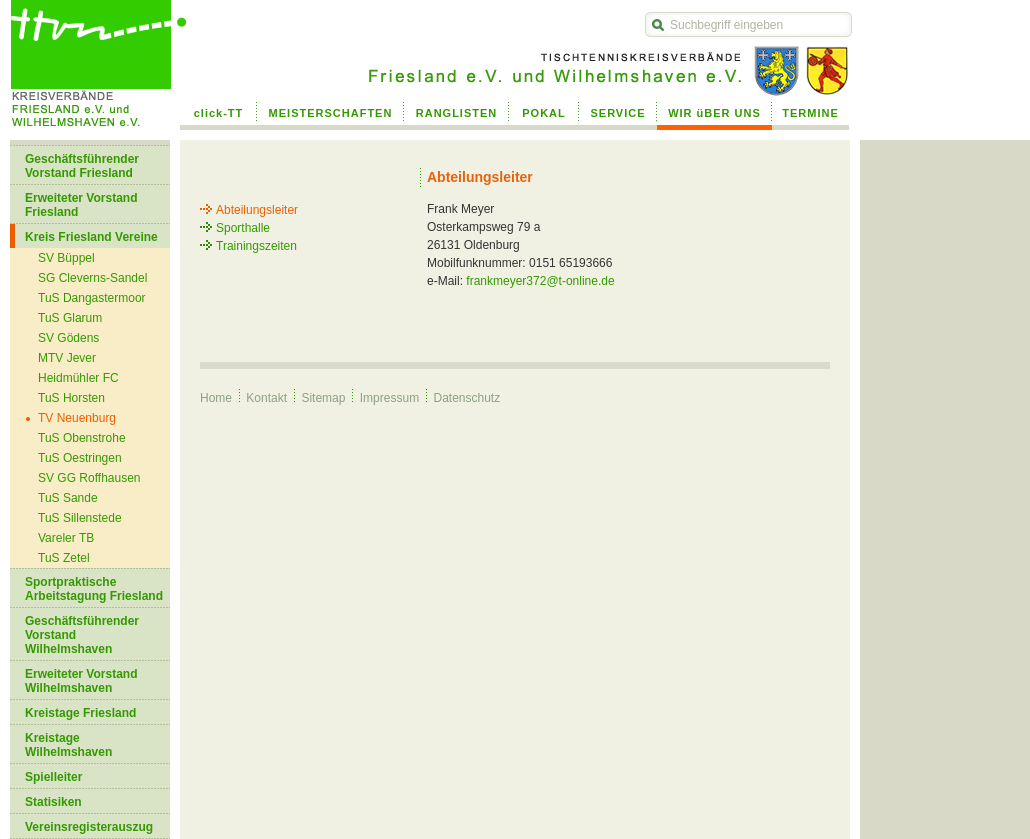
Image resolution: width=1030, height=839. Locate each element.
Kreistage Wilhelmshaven (68, 745)
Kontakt (266, 398)
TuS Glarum (70, 318)
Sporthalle (243, 228)
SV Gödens (68, 338)
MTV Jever (67, 358)
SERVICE (617, 113)
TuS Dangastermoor (92, 298)
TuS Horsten (71, 398)
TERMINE (810, 113)
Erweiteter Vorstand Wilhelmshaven (81, 681)
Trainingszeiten (256, 246)
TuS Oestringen (80, 458)
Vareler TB (66, 538)
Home (216, 398)
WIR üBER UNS (714, 113)
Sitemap (323, 398)
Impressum (389, 398)
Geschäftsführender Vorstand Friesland (82, 166)
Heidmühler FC (78, 378)
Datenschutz (466, 398)
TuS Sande (68, 498)
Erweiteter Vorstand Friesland (81, 205)
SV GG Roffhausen (89, 478)
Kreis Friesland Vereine (91, 237)
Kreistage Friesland (80, 713)
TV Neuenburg (77, 418)
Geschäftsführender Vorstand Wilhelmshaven (82, 635)
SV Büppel (66, 258)
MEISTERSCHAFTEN (331, 113)
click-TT (219, 113)
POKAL (544, 113)
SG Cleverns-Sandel (92, 278)
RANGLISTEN (457, 113)
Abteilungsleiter (257, 210)
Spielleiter (53, 777)
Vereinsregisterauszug (89, 827)
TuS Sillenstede (80, 518)
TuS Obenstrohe (82, 438)
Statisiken (53, 802)
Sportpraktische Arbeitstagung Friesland (94, 589)
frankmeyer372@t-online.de (540, 281)
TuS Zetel (64, 558)
